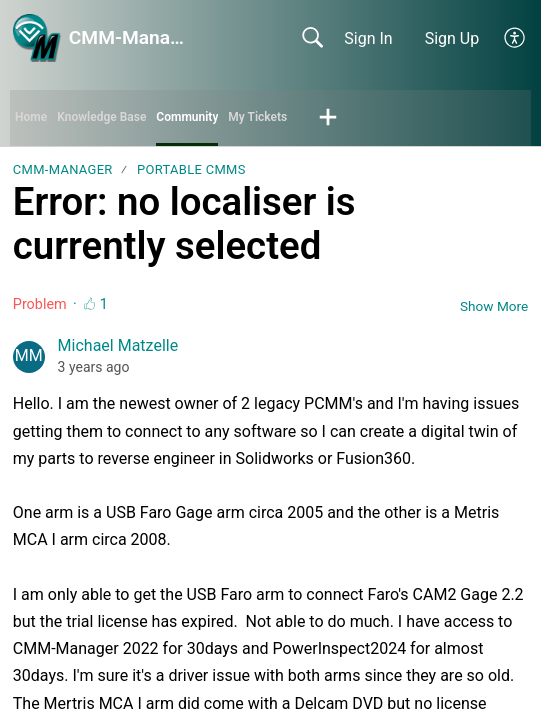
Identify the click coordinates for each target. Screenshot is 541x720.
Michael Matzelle (118, 345)
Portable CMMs (191, 169)
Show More (494, 306)
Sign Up (452, 38)
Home (31, 117)
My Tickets (257, 117)
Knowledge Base (101, 117)
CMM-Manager (63, 169)
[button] (515, 38)
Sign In (368, 38)
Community (187, 117)
